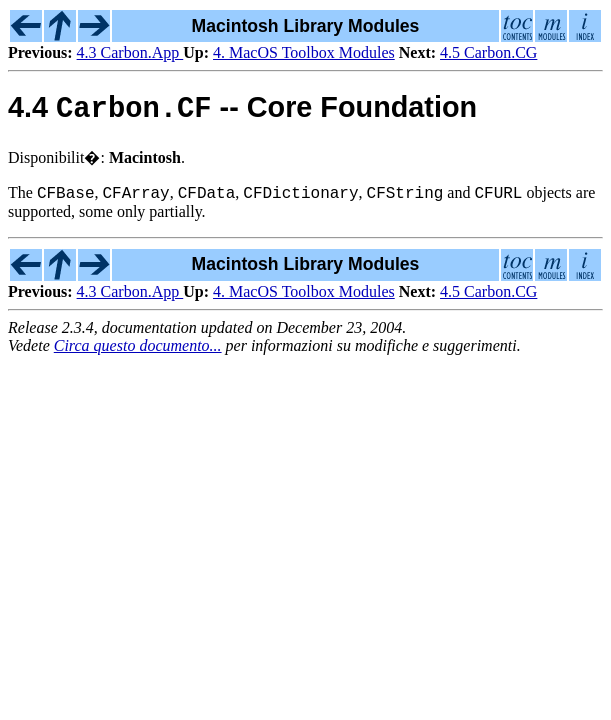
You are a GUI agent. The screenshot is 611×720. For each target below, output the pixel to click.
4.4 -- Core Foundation (242, 112)
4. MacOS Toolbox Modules (304, 52)
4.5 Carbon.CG (488, 52)
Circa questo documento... (138, 352)
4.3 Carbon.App (130, 52)
